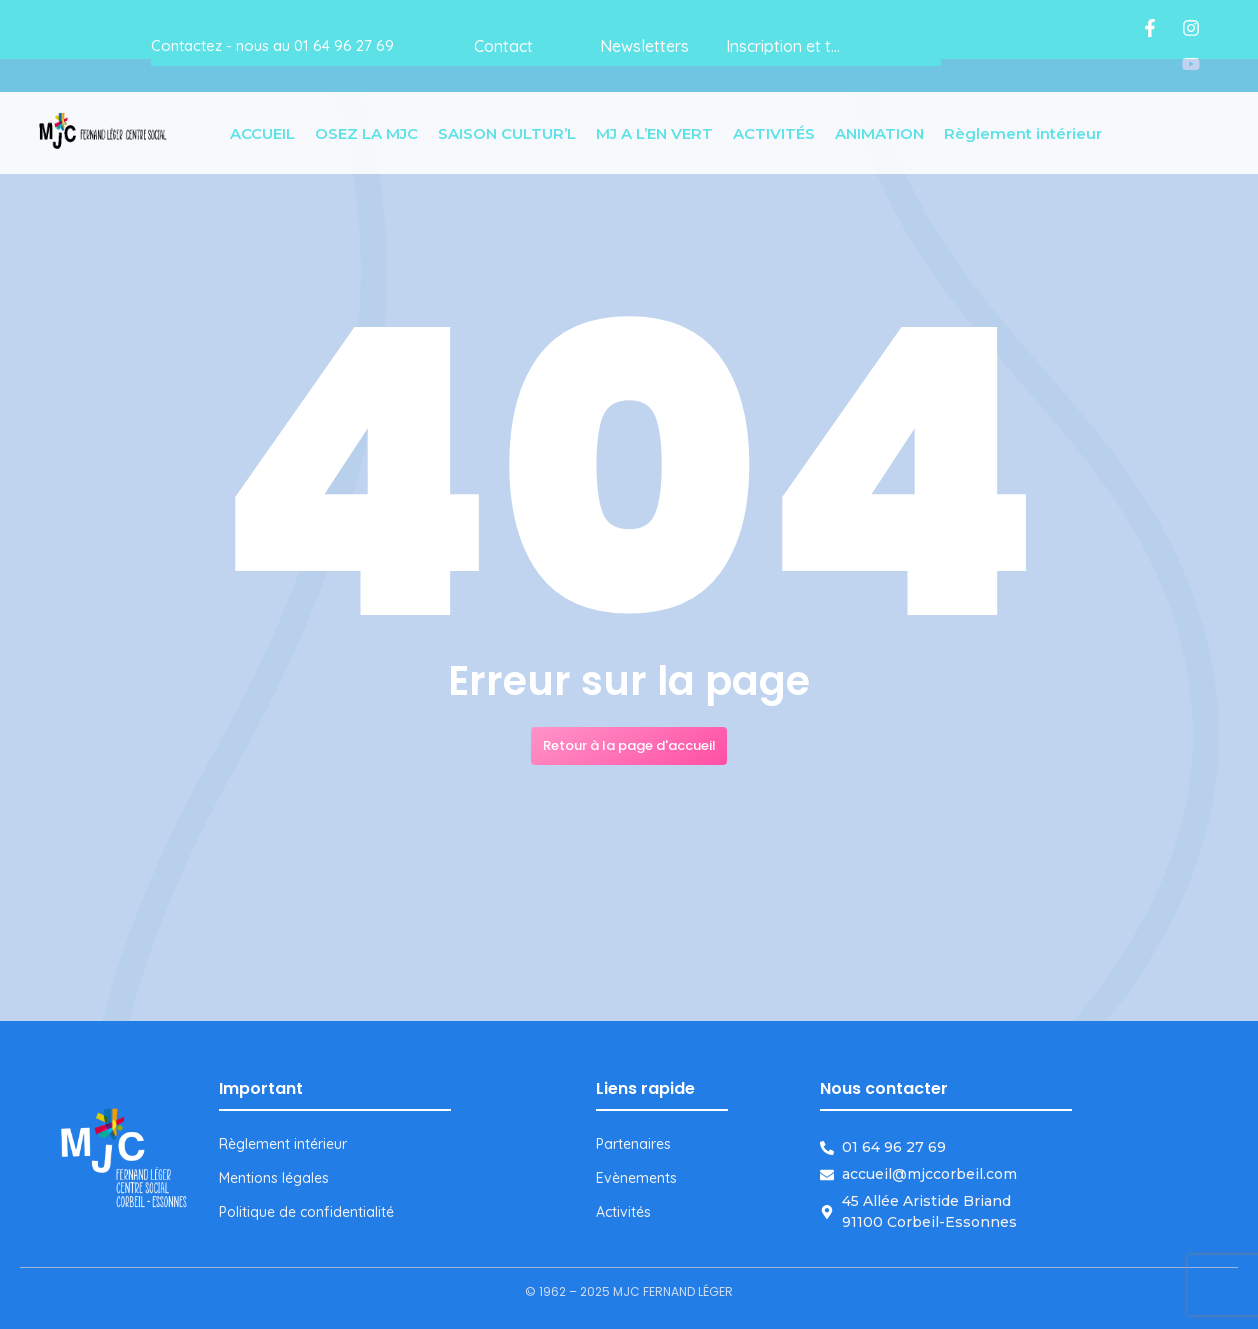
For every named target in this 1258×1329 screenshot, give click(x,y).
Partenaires (633, 1144)
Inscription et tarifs (795, 46)
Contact (503, 46)
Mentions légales (274, 1178)
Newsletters (644, 46)
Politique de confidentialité (306, 1212)
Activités (623, 1212)
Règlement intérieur (283, 1144)
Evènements (636, 1178)
